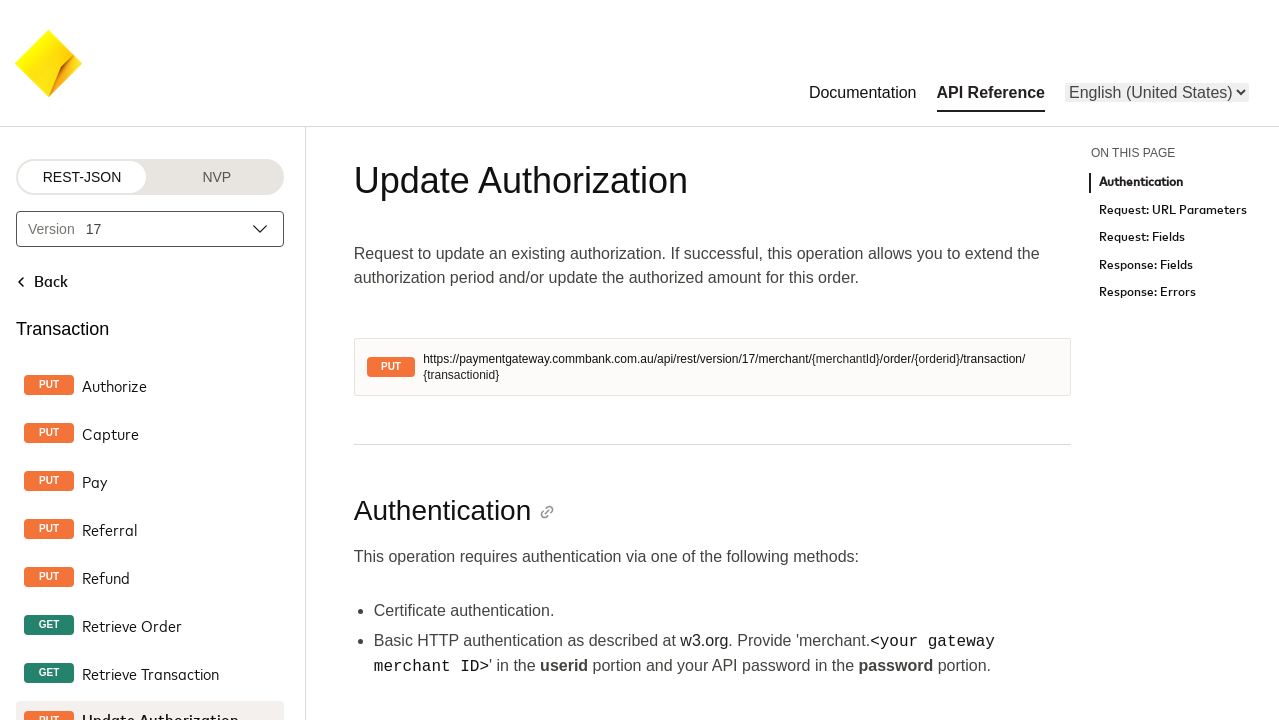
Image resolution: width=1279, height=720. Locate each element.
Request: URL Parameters (1173, 210)
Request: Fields (1142, 237)
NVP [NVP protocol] (216, 177)
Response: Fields (1146, 265)
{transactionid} (461, 375)
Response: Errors (1147, 292)
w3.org (704, 641)
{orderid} (937, 359)
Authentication (1141, 182)
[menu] (1157, 92)
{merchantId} (846, 359)
